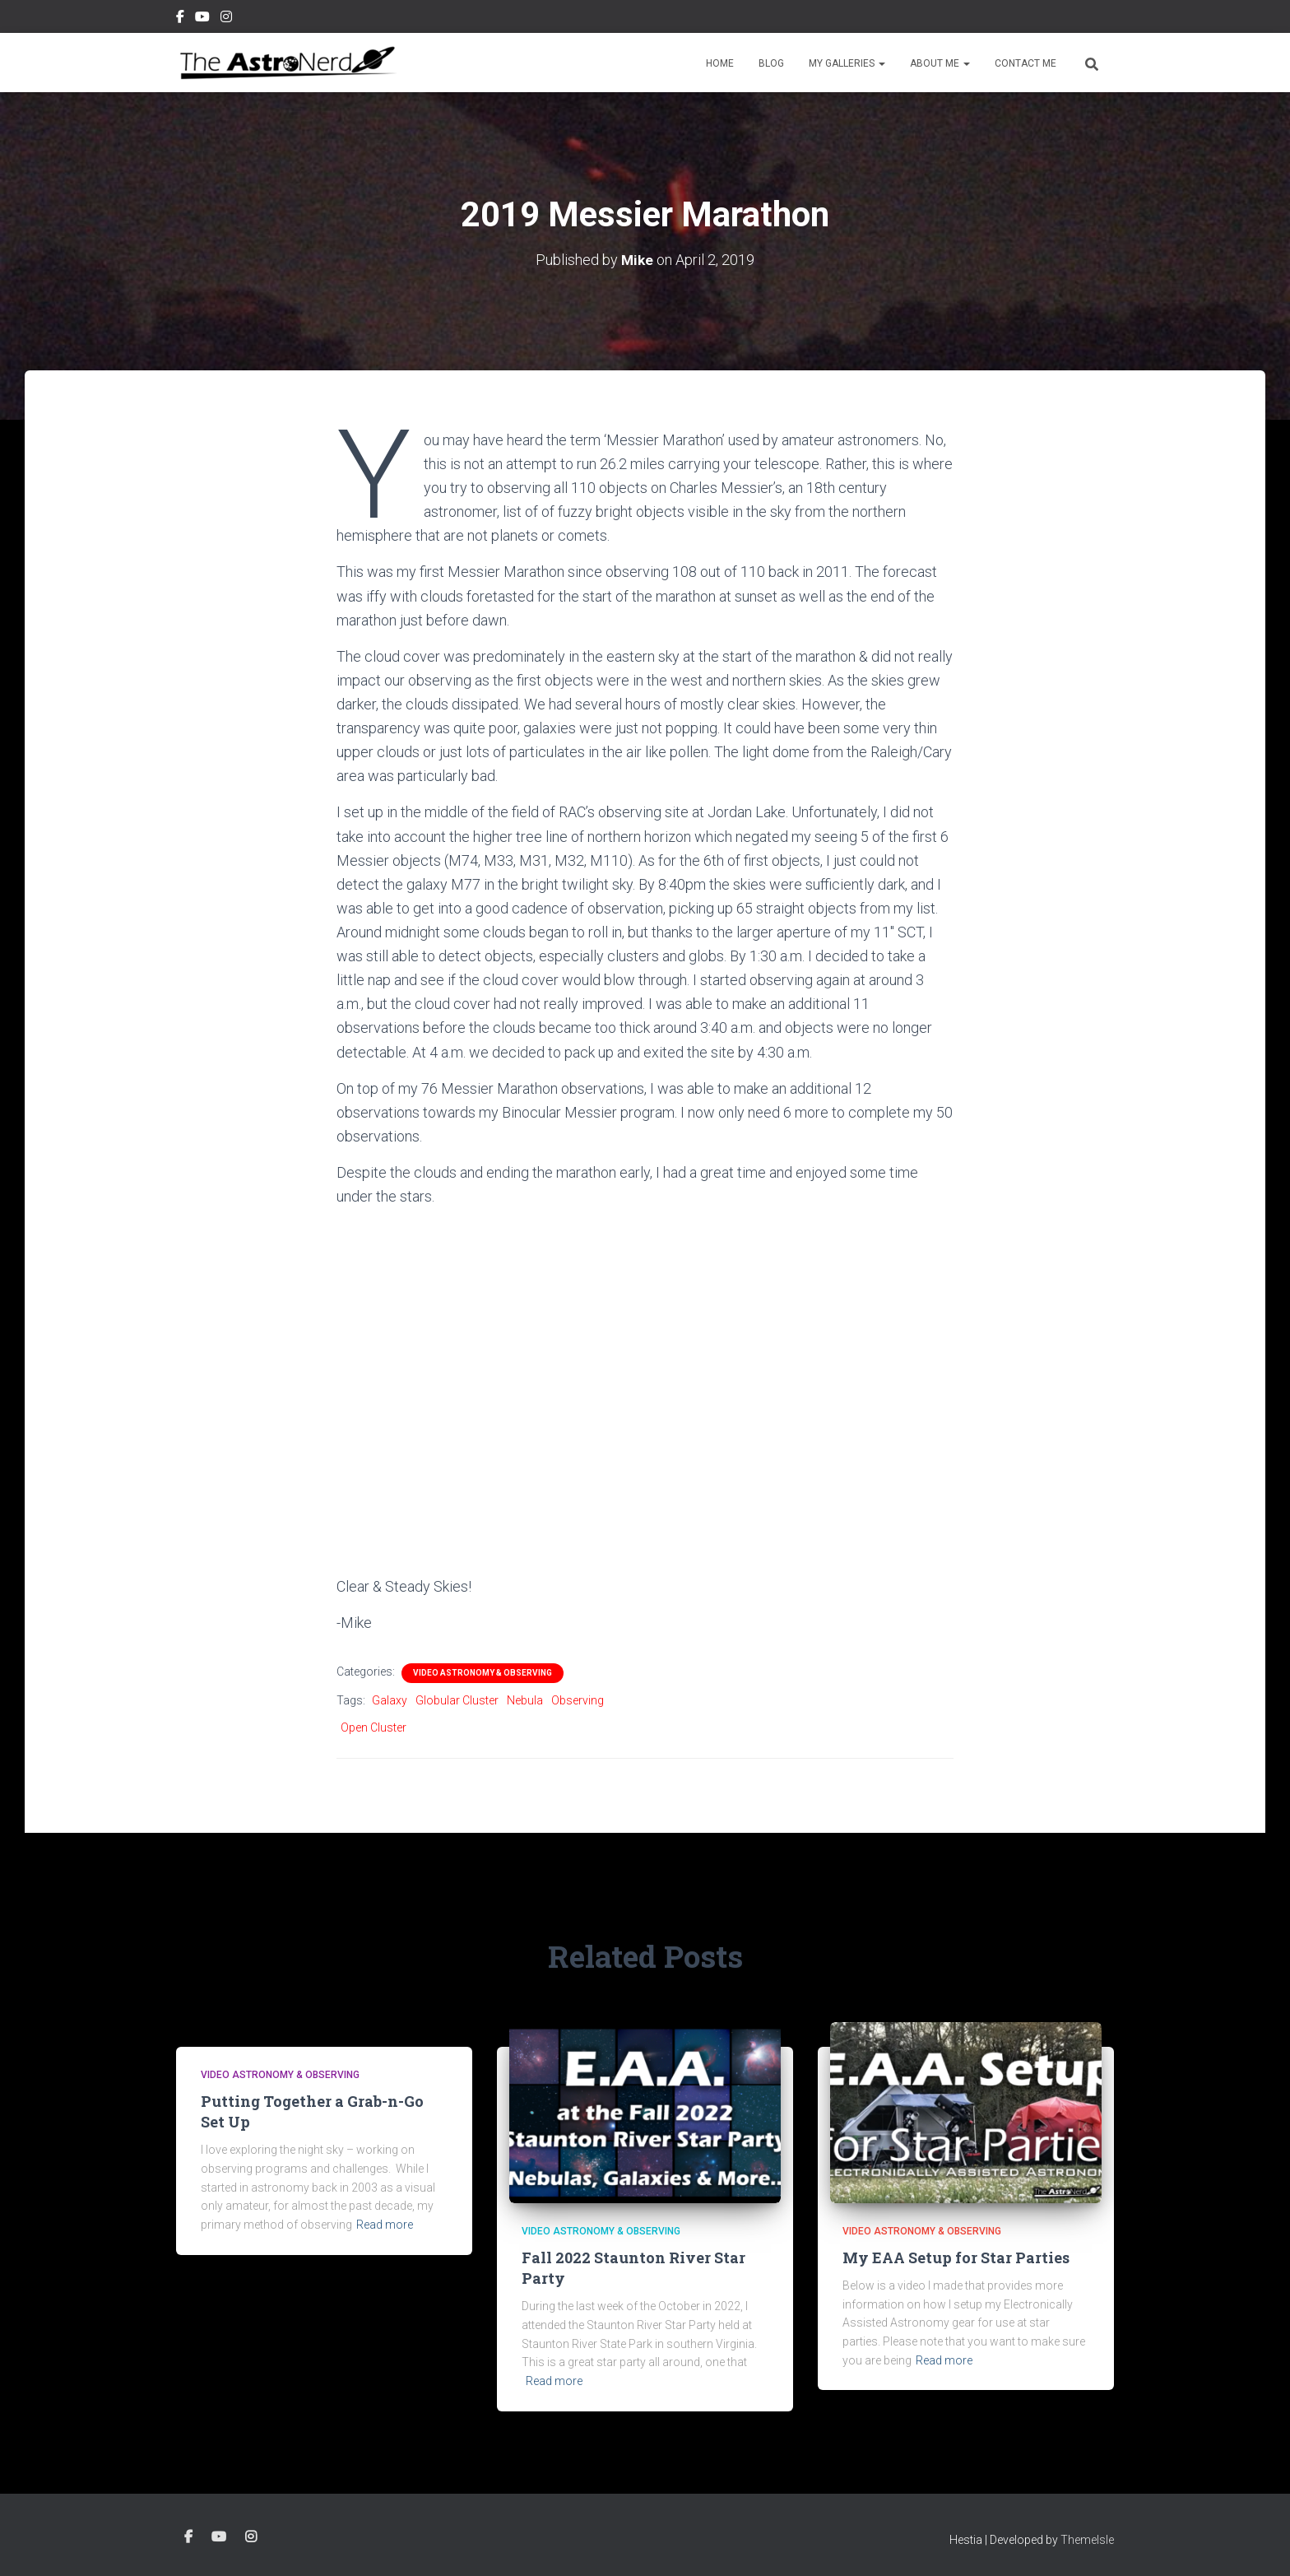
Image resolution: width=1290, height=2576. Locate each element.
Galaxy (389, 1700)
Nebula (525, 1700)
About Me (940, 63)
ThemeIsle (1087, 2539)
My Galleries (847, 63)
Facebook (180, 19)
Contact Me (1025, 63)
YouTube (202, 19)
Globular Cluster (457, 1700)
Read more (384, 2224)
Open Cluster (373, 1727)
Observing (577, 1700)
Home (720, 63)
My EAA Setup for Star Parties (956, 2257)
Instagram (226, 19)
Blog (771, 63)
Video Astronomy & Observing (482, 1672)
